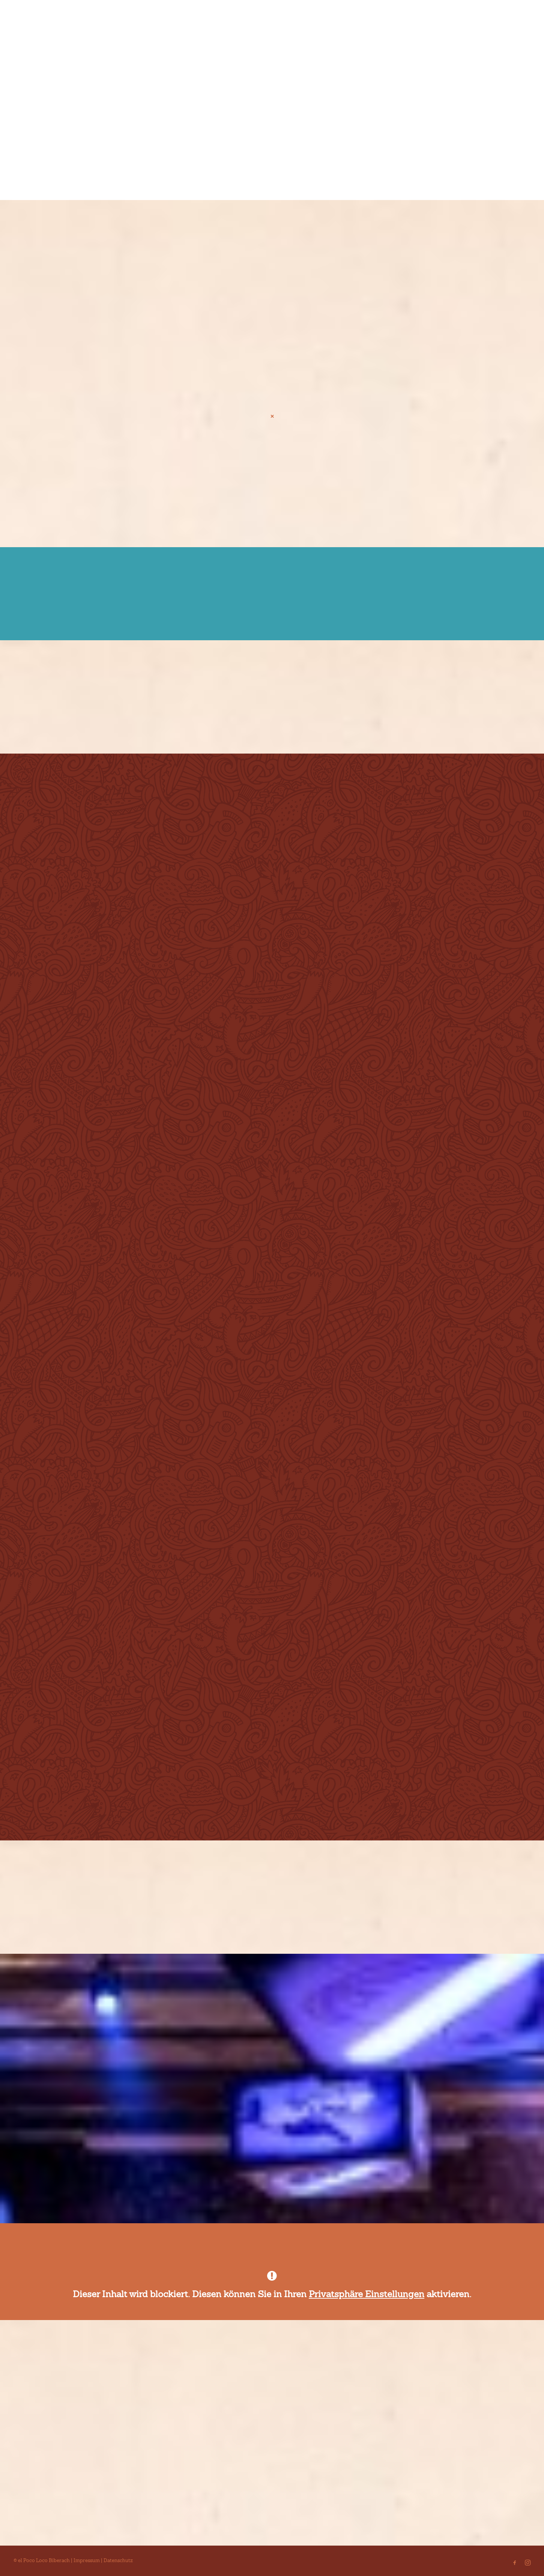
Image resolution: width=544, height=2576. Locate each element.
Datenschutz (118, 2560)
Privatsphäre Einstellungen (366, 2294)
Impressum (87, 2560)
